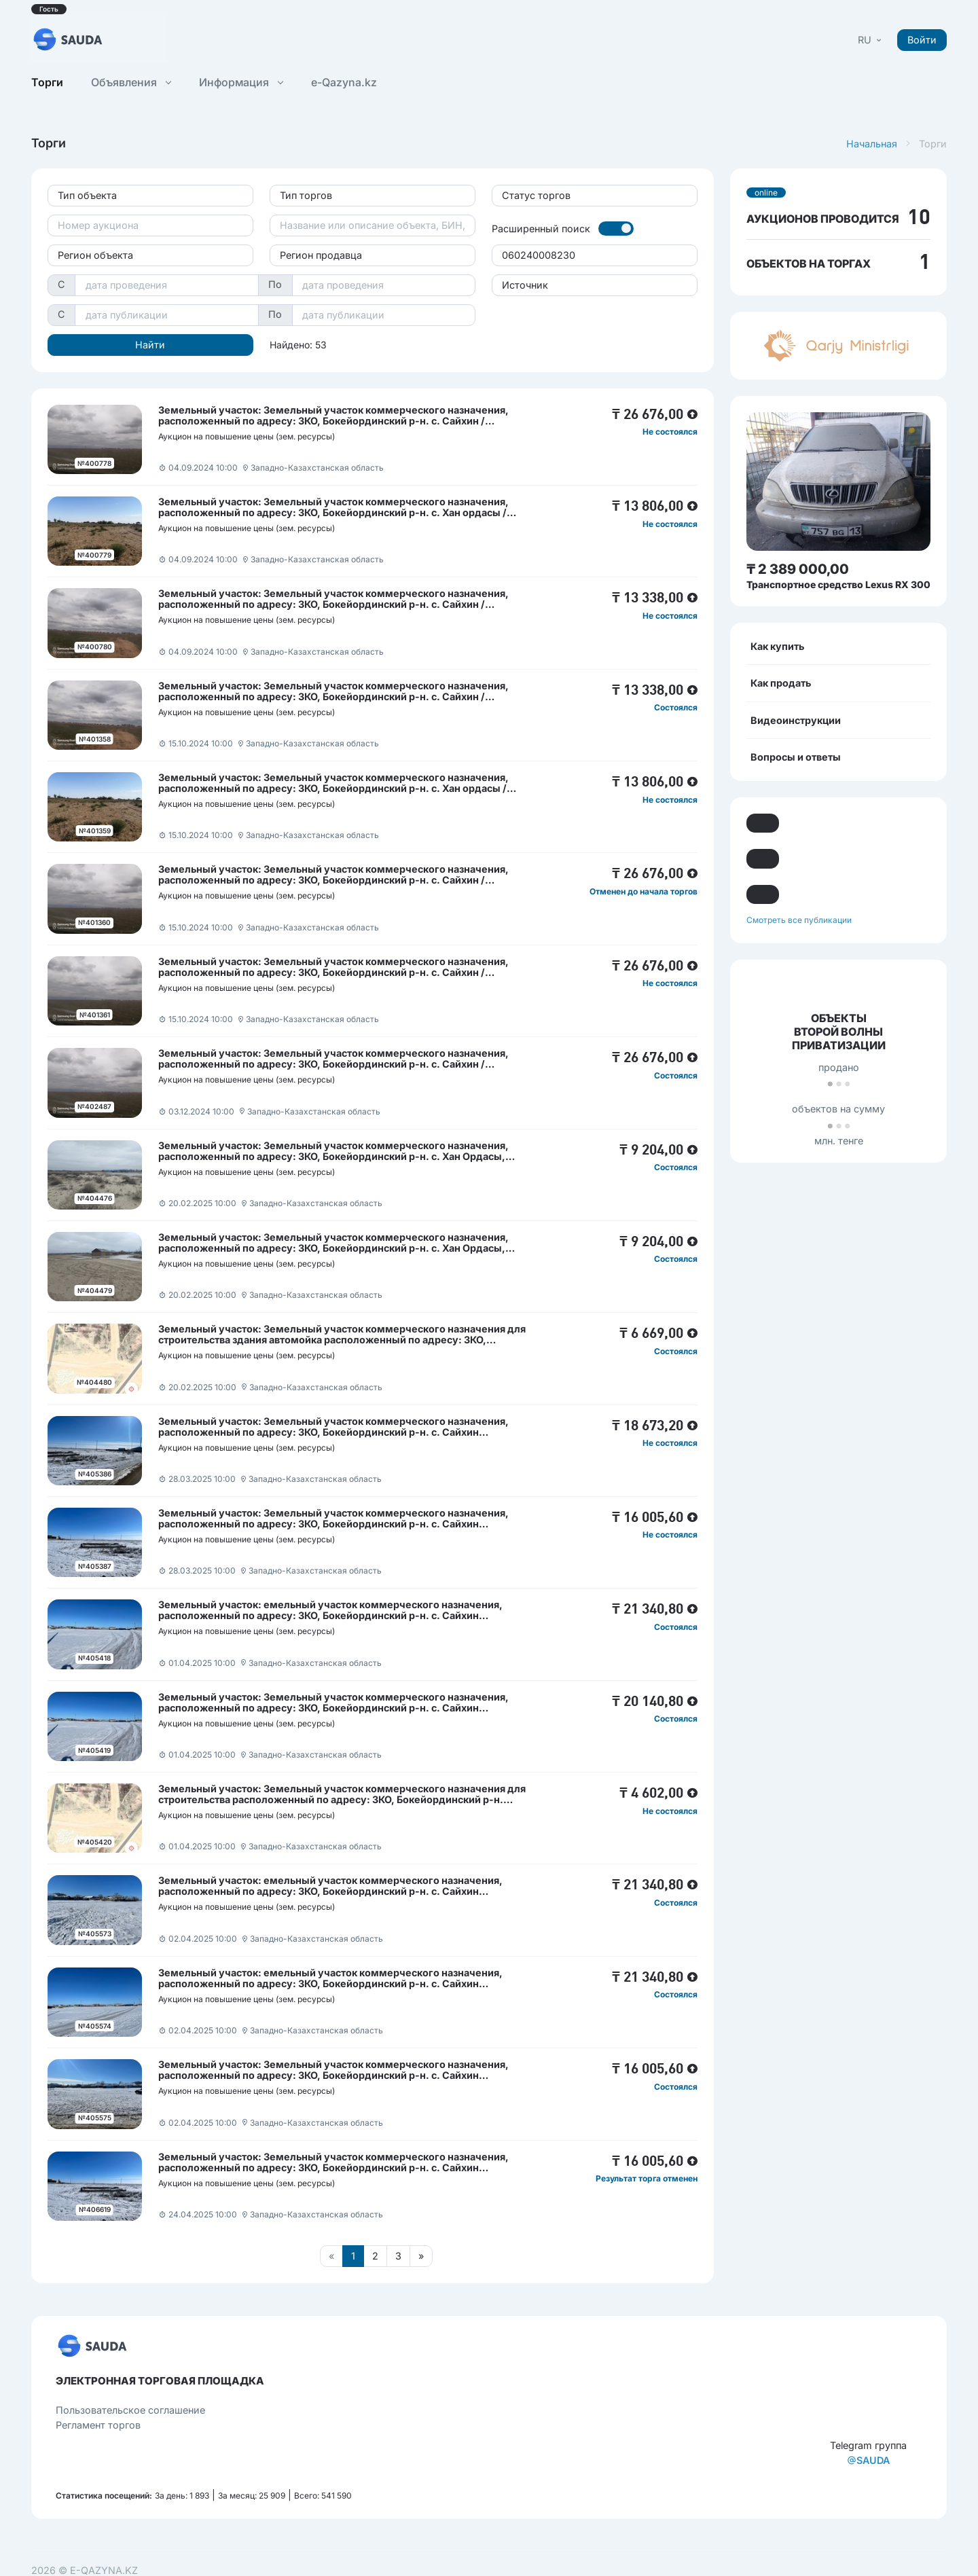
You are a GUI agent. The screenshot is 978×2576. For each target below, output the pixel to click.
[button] (871, 40)
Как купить (777, 646)
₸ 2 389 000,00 (797, 569)
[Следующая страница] (421, 2256)
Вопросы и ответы (795, 757)
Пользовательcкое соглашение (130, 2410)
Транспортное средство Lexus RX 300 (838, 584)
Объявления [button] (130, 82)
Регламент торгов (98, 2425)
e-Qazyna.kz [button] (344, 82)
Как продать (780, 683)
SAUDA (868, 2460)
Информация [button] (241, 82)
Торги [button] (47, 82)
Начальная (871, 143)
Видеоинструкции (795, 720)
